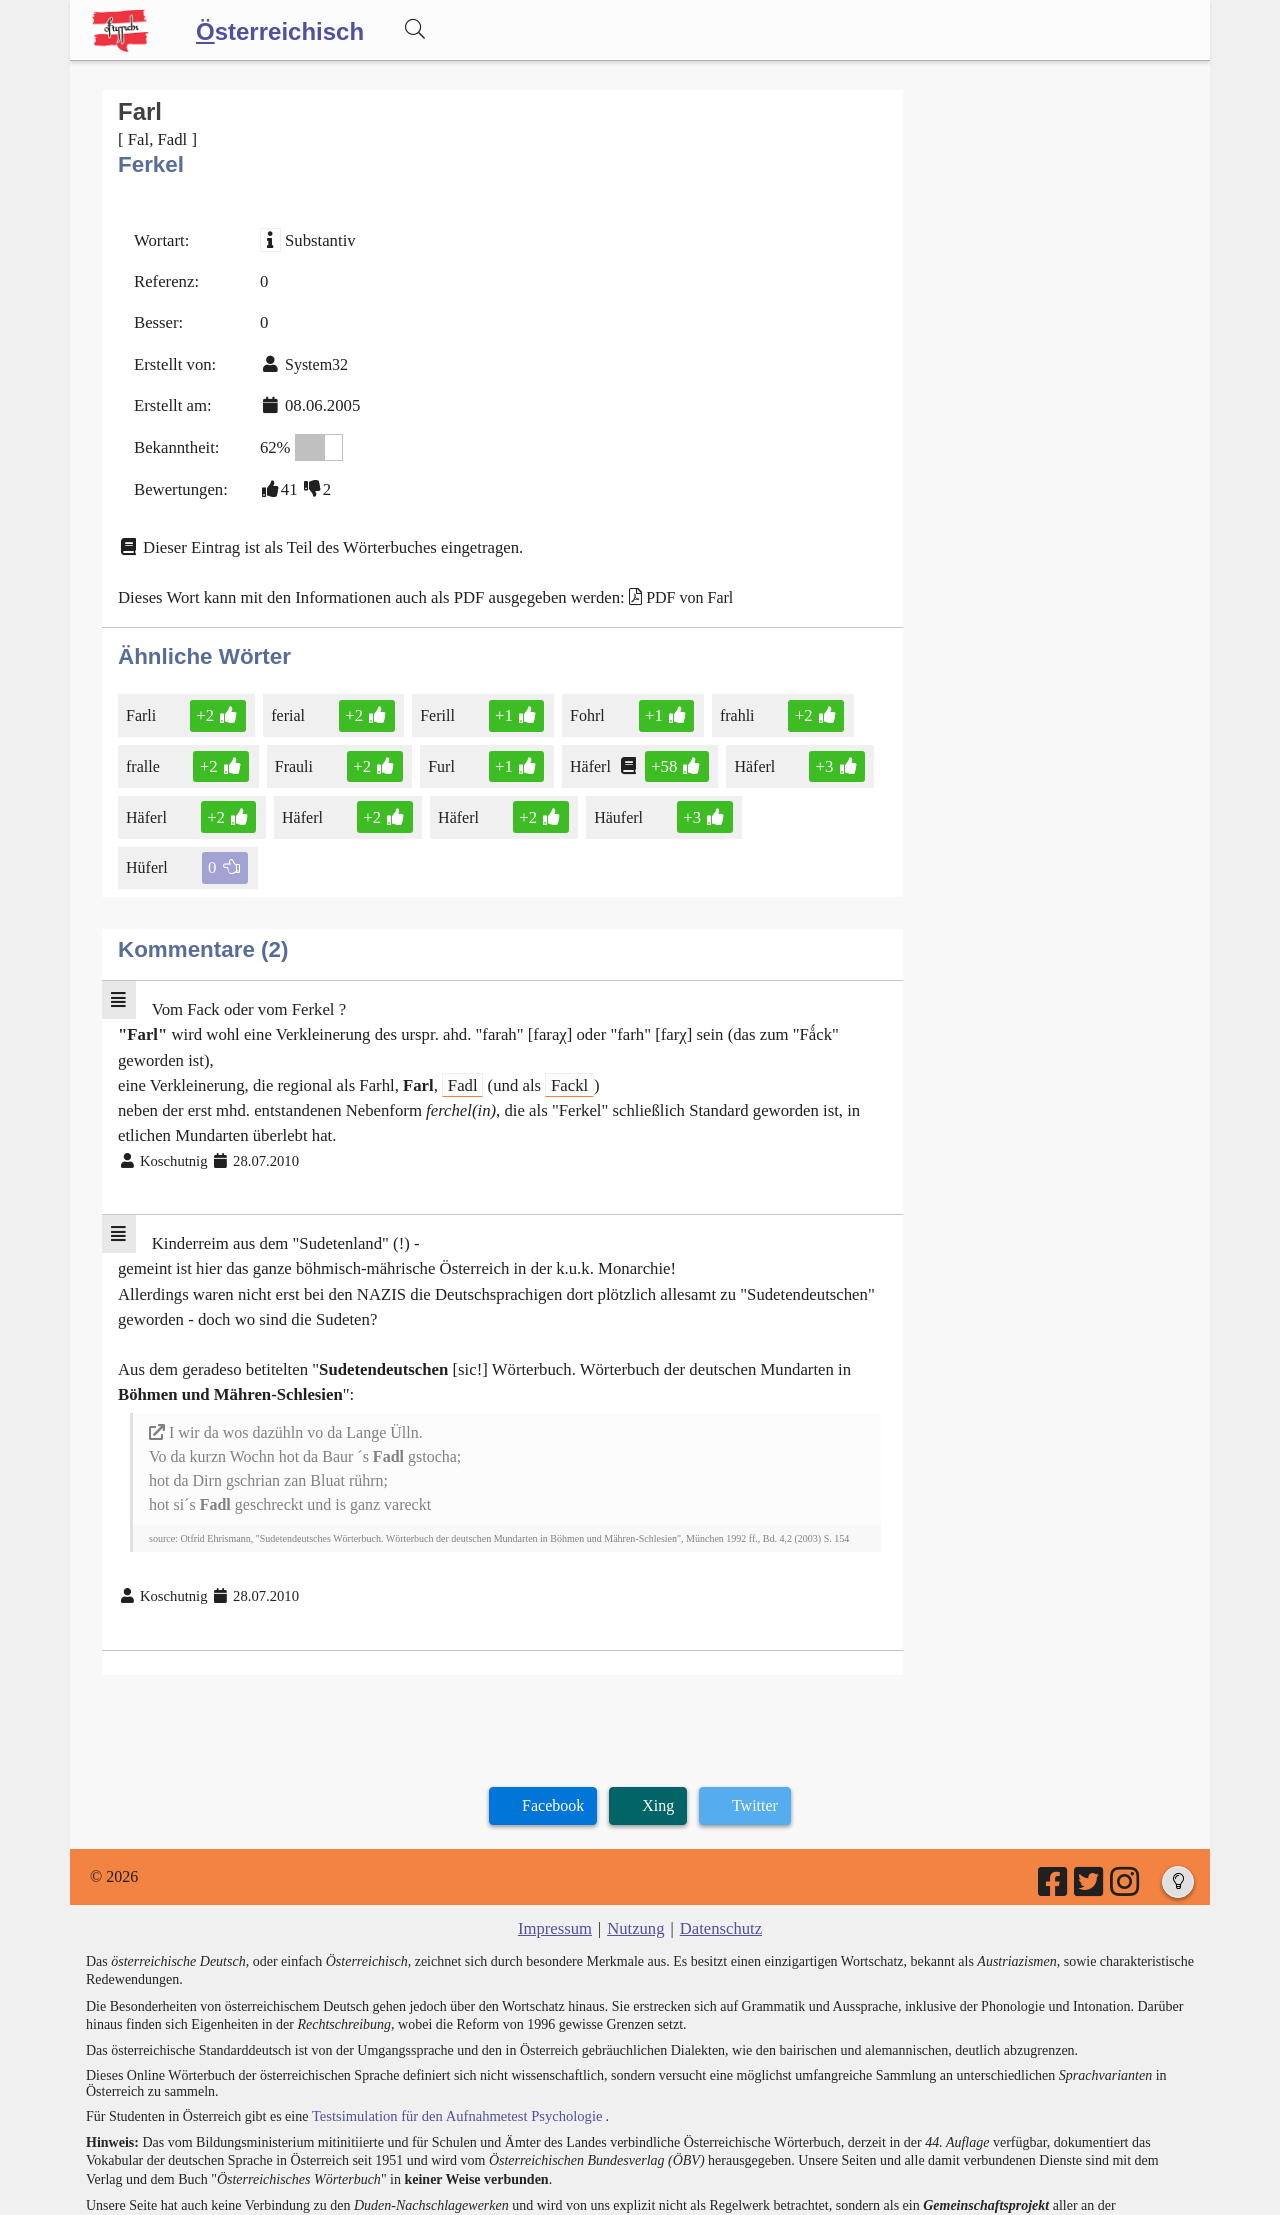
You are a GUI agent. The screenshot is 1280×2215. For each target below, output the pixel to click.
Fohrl (580, 700)
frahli (726, 700)
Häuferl (611, 799)
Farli (144, 700)
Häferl (583, 750)
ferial (286, 700)
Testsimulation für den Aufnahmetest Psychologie (451, 2026)
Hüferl (767, 799)
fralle (146, 750)
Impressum (557, 1839)
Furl (437, 750)
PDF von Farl (666, 584)
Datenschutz (718, 1839)
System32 (311, 358)
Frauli (292, 750)
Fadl (448, 1012)
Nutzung (635, 1839)
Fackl (551, 1012)
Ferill (433, 700)
